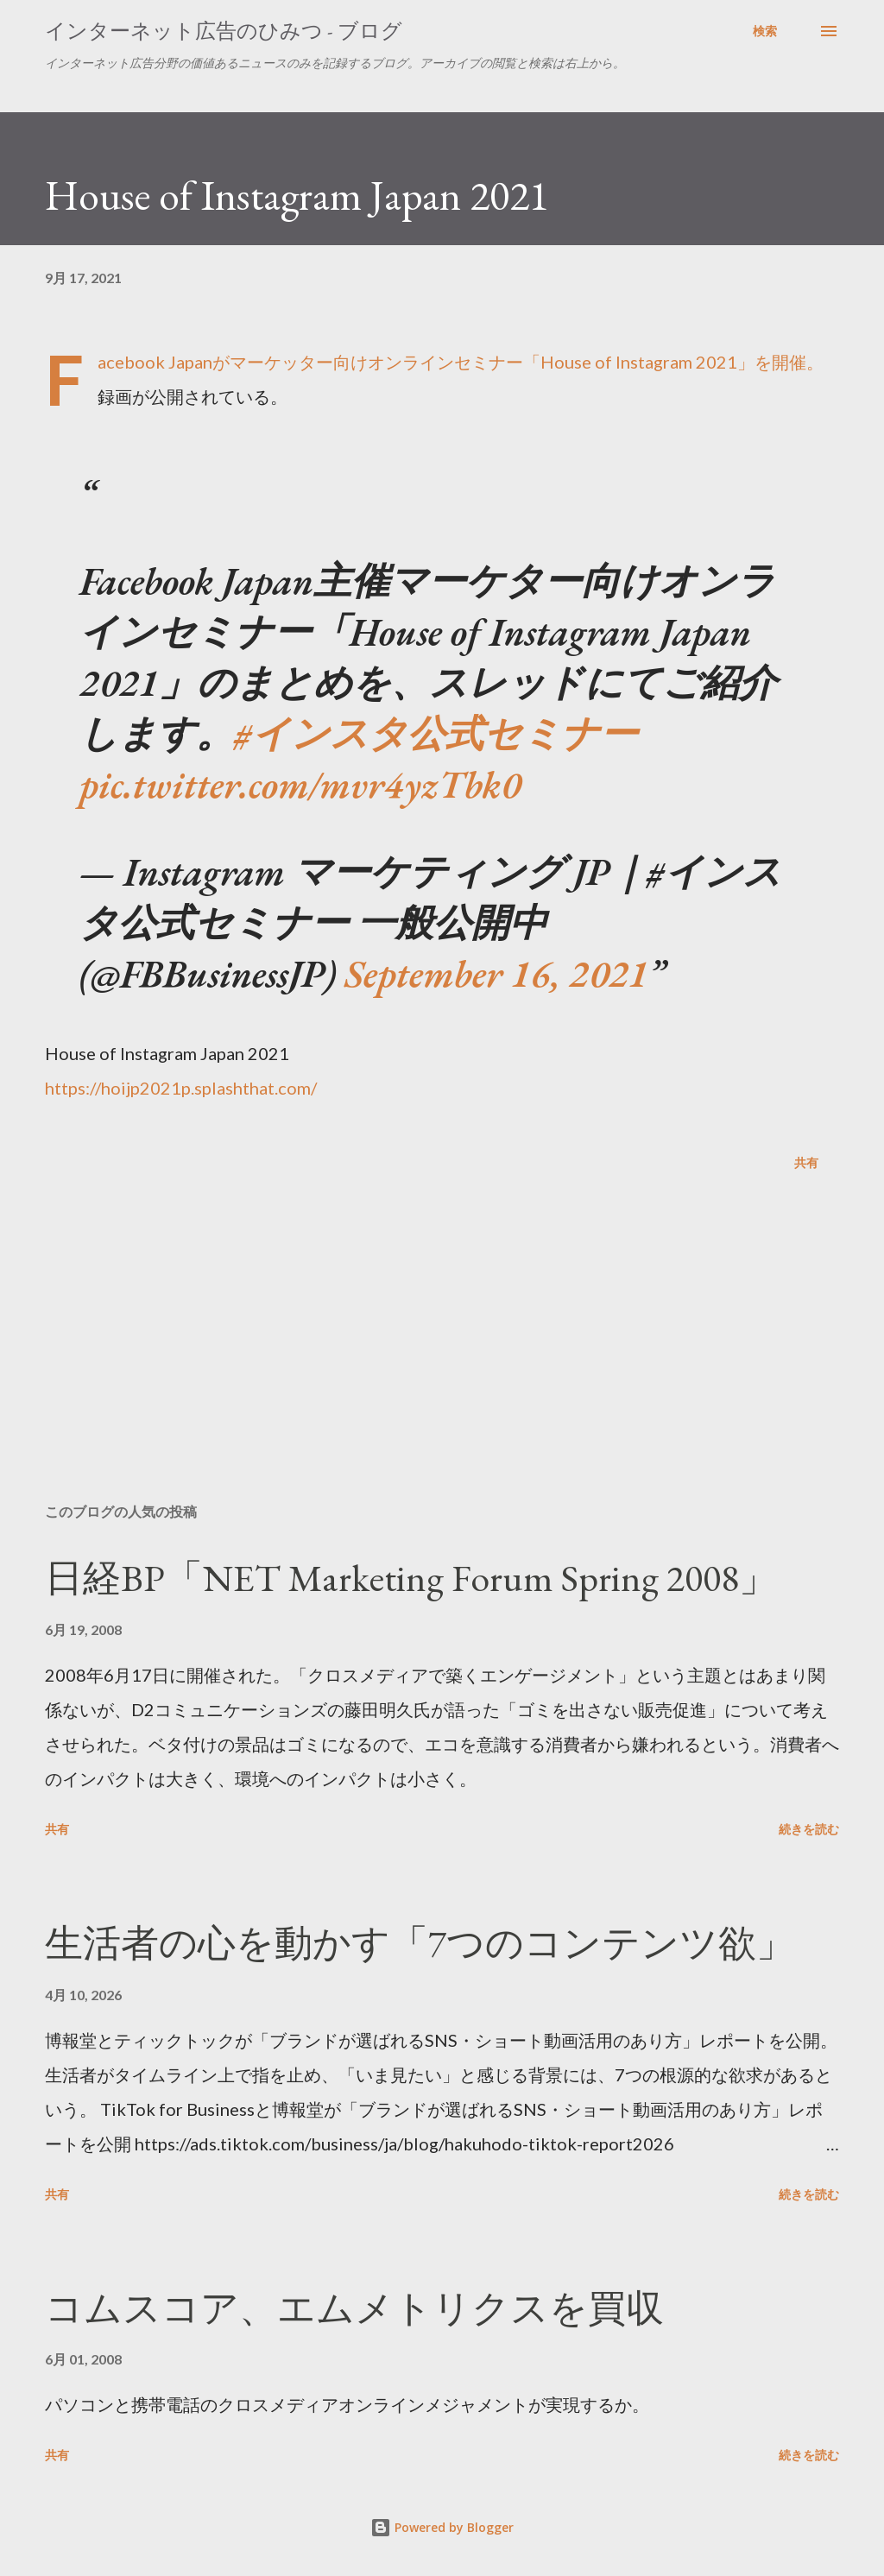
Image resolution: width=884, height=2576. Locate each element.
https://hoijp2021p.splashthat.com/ (181, 1087)
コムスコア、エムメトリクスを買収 (354, 2308)
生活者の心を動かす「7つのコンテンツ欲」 (419, 1942)
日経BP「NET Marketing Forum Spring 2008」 (411, 1577)
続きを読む (809, 1829)
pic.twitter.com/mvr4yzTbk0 (300, 784)
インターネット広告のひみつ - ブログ (223, 30)
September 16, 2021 (496, 973)
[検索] (765, 31)
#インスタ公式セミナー (436, 733)
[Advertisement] (442, 1354)
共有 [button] (806, 1162)
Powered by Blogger (442, 2527)
